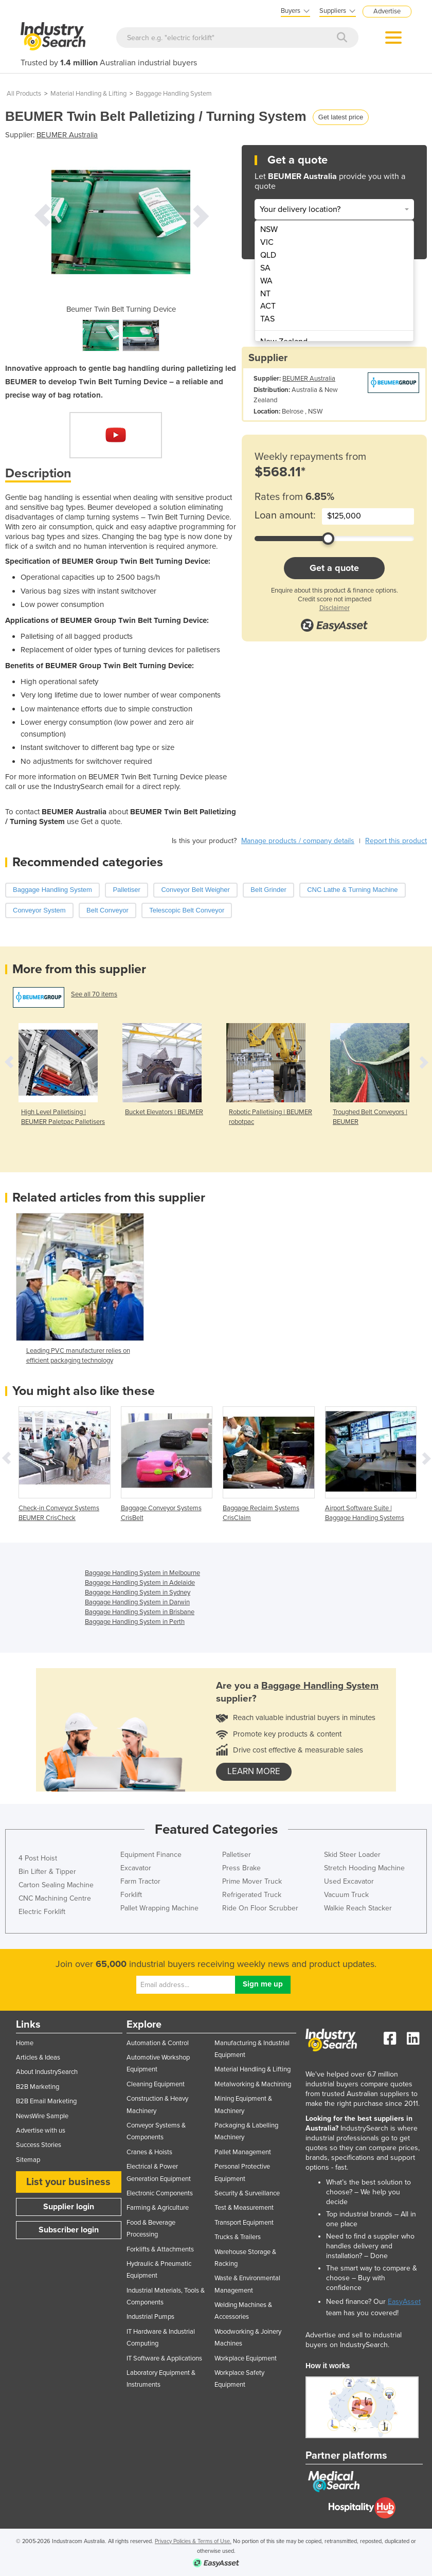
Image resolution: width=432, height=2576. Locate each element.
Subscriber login (69, 2230)
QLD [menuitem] (268, 255)
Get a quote (334, 568)
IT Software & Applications (164, 2358)
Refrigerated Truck (251, 1894)
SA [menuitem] (265, 268)
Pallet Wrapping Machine (159, 1908)
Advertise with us (40, 2130)
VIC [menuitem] (267, 242)
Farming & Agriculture (158, 2208)
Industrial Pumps (150, 2317)
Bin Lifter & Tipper (47, 1871)
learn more (253, 1771)
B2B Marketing (37, 2087)
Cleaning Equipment (156, 2084)
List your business (68, 2182)
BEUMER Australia (67, 134)
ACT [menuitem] (268, 306)
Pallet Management (242, 2152)
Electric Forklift (42, 1911)
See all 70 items (94, 994)
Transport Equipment (244, 2223)
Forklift (131, 1894)
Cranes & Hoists (149, 2152)
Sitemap (28, 2160)
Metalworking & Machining (252, 2084)
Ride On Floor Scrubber (260, 1908)
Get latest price (340, 117)
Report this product (396, 840)
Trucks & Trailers (237, 2237)
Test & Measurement (244, 2208)
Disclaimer (334, 608)
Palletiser (236, 1854)
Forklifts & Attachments (160, 2249)
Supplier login (68, 2207)
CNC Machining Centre (55, 1898)
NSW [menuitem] (269, 229)
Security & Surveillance (247, 2193)
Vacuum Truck (346, 1894)
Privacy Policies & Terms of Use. (193, 2541)
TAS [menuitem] (267, 319)
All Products (24, 94)
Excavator (135, 1868)
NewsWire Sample (42, 2116)
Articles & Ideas (38, 2057)
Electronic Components (160, 2193)
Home (24, 2043)
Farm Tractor (140, 1881)
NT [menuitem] (265, 294)
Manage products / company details (297, 840)
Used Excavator (349, 1881)
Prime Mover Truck (252, 1881)
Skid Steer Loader (352, 1854)
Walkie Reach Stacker (358, 1908)
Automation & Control (158, 2043)
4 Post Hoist (38, 1858)
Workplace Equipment (245, 2358)
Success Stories (38, 2145)
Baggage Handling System (174, 94)
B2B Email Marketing (46, 2101)
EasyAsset (404, 2301)
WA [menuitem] (266, 281)
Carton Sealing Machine (56, 1885)
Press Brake (241, 1868)
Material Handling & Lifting (88, 94)
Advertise (387, 11)
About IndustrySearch (47, 2072)
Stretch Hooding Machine (364, 1868)
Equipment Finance (151, 1854)
